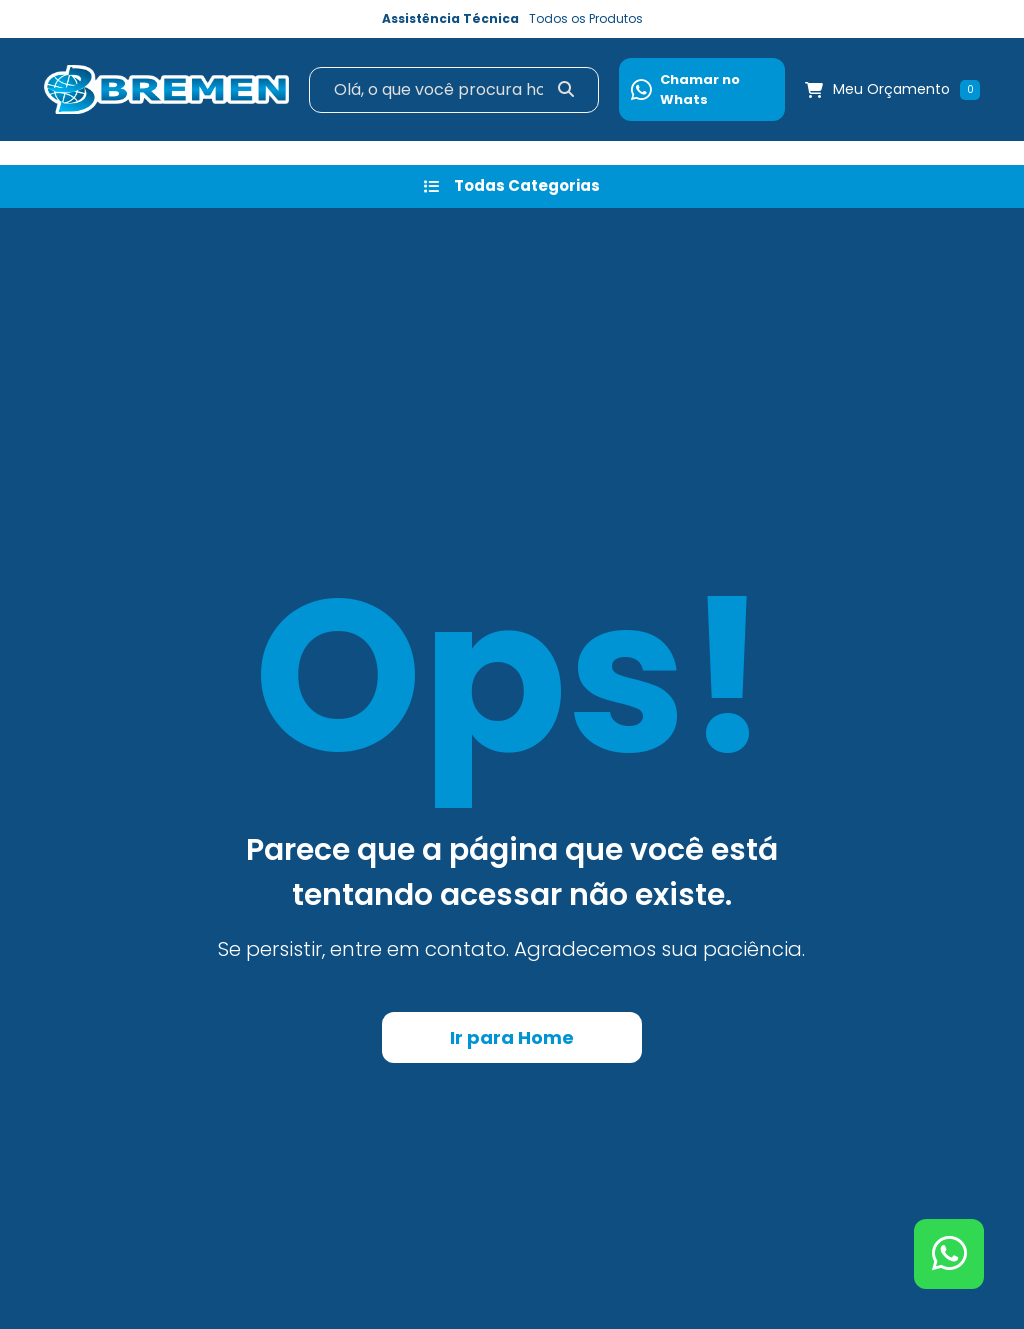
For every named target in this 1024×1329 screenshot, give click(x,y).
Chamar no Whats (685, 89)
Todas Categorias (512, 185)
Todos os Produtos (586, 18)
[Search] (454, 90)
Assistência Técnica (450, 18)
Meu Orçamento (891, 89)
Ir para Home (512, 1037)
